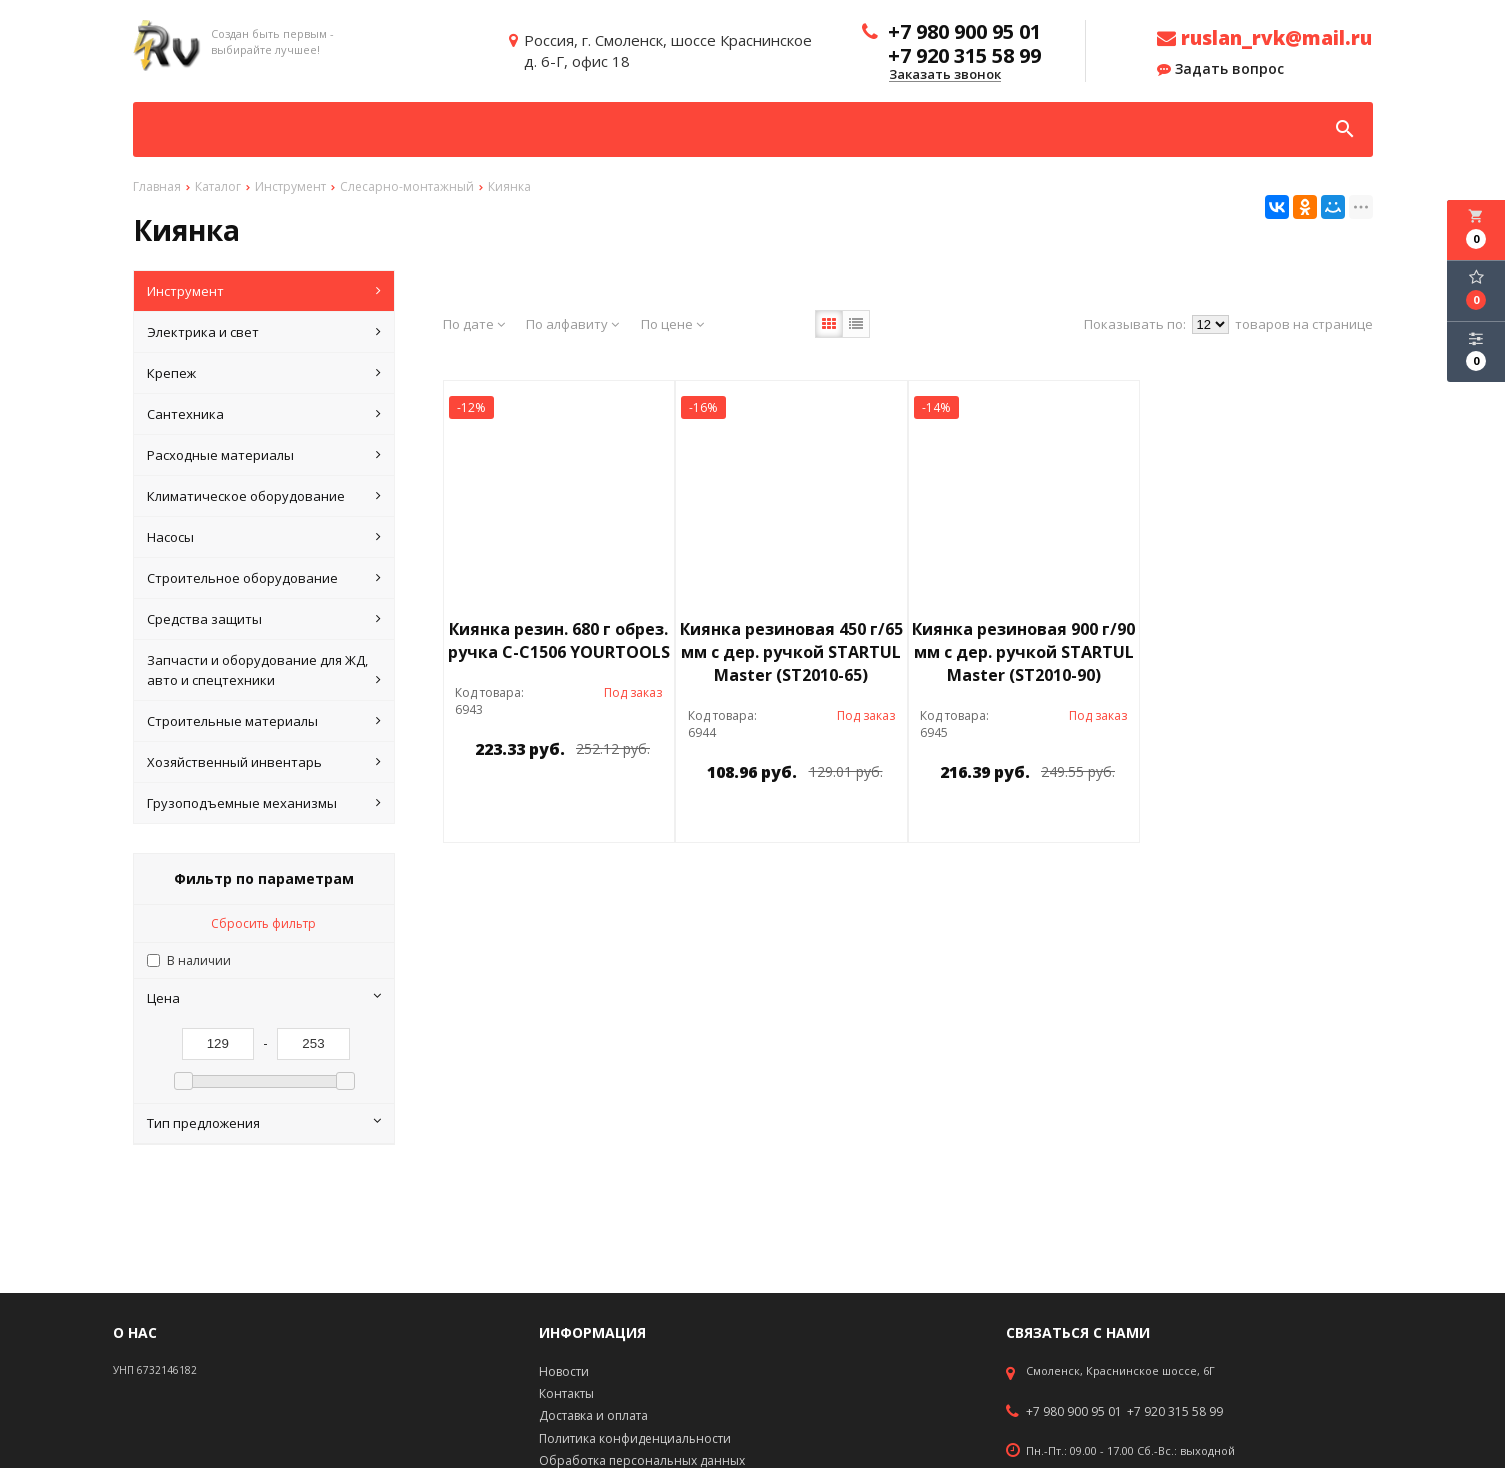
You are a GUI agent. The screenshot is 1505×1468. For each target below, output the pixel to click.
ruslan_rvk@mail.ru (1264, 38)
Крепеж (264, 373)
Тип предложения (264, 1123)
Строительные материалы (264, 721)
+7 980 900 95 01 (1074, 1412)
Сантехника (264, 414)
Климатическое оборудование (264, 496)
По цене (672, 324)
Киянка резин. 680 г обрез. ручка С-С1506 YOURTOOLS (559, 640)
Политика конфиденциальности (635, 1438)
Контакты (566, 1393)
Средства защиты (264, 619)
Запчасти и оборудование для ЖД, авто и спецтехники (264, 670)
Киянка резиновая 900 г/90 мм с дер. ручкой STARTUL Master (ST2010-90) (1023, 652)
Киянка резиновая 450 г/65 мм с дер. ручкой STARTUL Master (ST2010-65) (791, 652)
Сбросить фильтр (263, 923)
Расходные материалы (264, 455)
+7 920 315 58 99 (1175, 1412)
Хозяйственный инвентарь (264, 762)
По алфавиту (572, 324)
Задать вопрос (1220, 69)
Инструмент (264, 291)
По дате (474, 324)
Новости (564, 1371)
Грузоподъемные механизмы (264, 803)
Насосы (264, 537)
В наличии (199, 960)
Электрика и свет (264, 332)
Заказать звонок (945, 75)
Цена (264, 998)
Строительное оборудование (264, 578)
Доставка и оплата (593, 1415)
